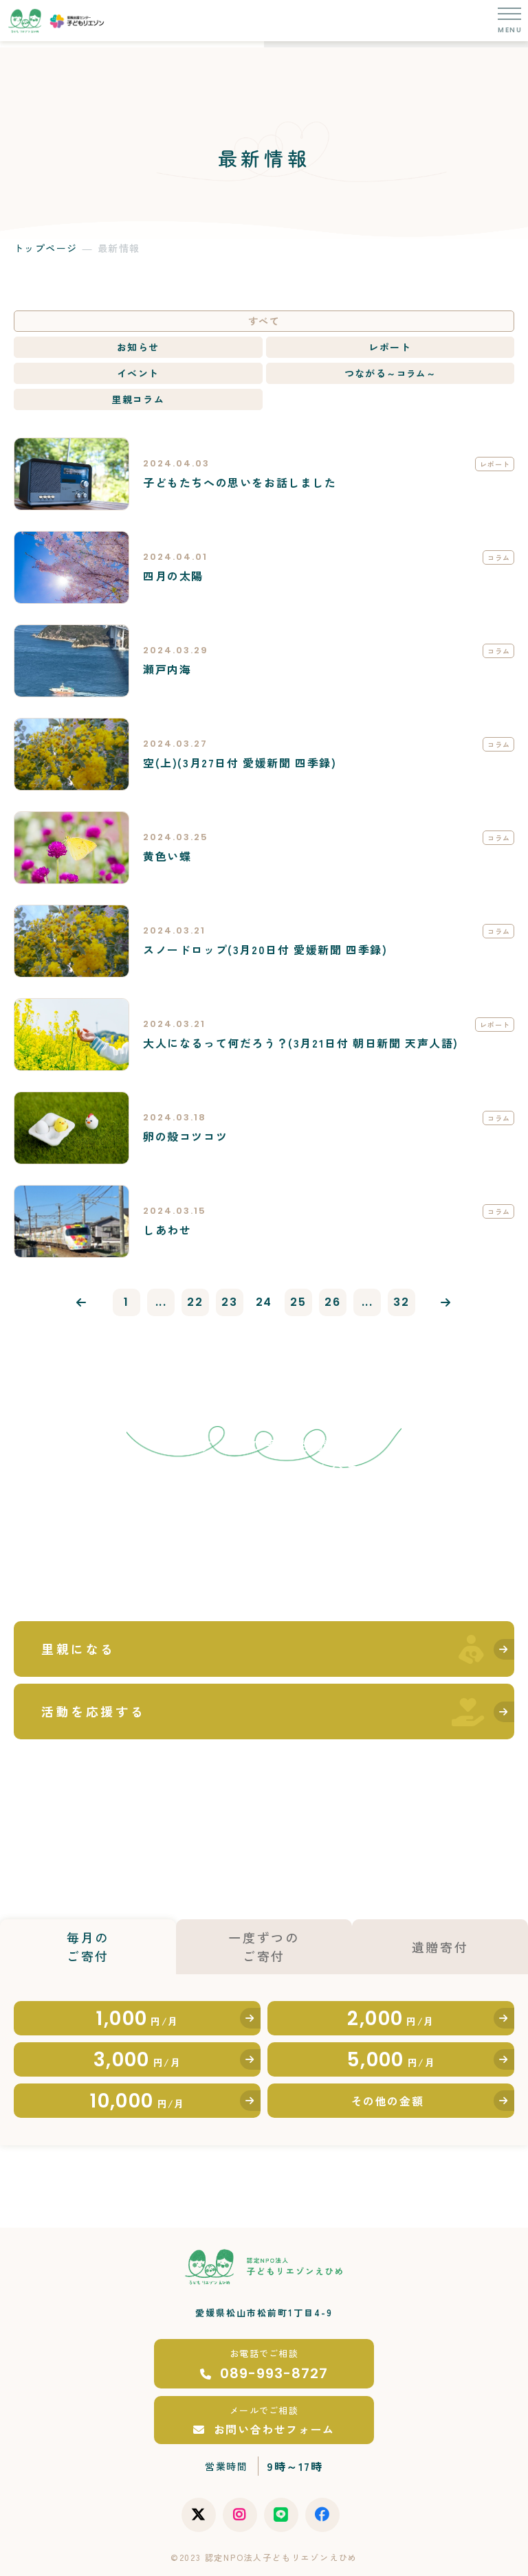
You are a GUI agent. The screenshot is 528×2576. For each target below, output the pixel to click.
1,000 (137, 2018)
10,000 (137, 2101)
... (161, 1302)
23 (229, 1302)
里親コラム (137, 399)
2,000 (390, 2018)
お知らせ (138, 347)
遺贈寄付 (440, 1947)
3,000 (137, 2059)
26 (332, 1302)
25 (298, 1302)
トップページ (45, 248)
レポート (389, 347)
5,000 (390, 2059)
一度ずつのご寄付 (264, 1946)
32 (401, 1302)
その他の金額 (387, 2100)
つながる (390, 373)
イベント (138, 373)
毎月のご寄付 (88, 1946)
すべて (264, 321)
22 (195, 1302)
